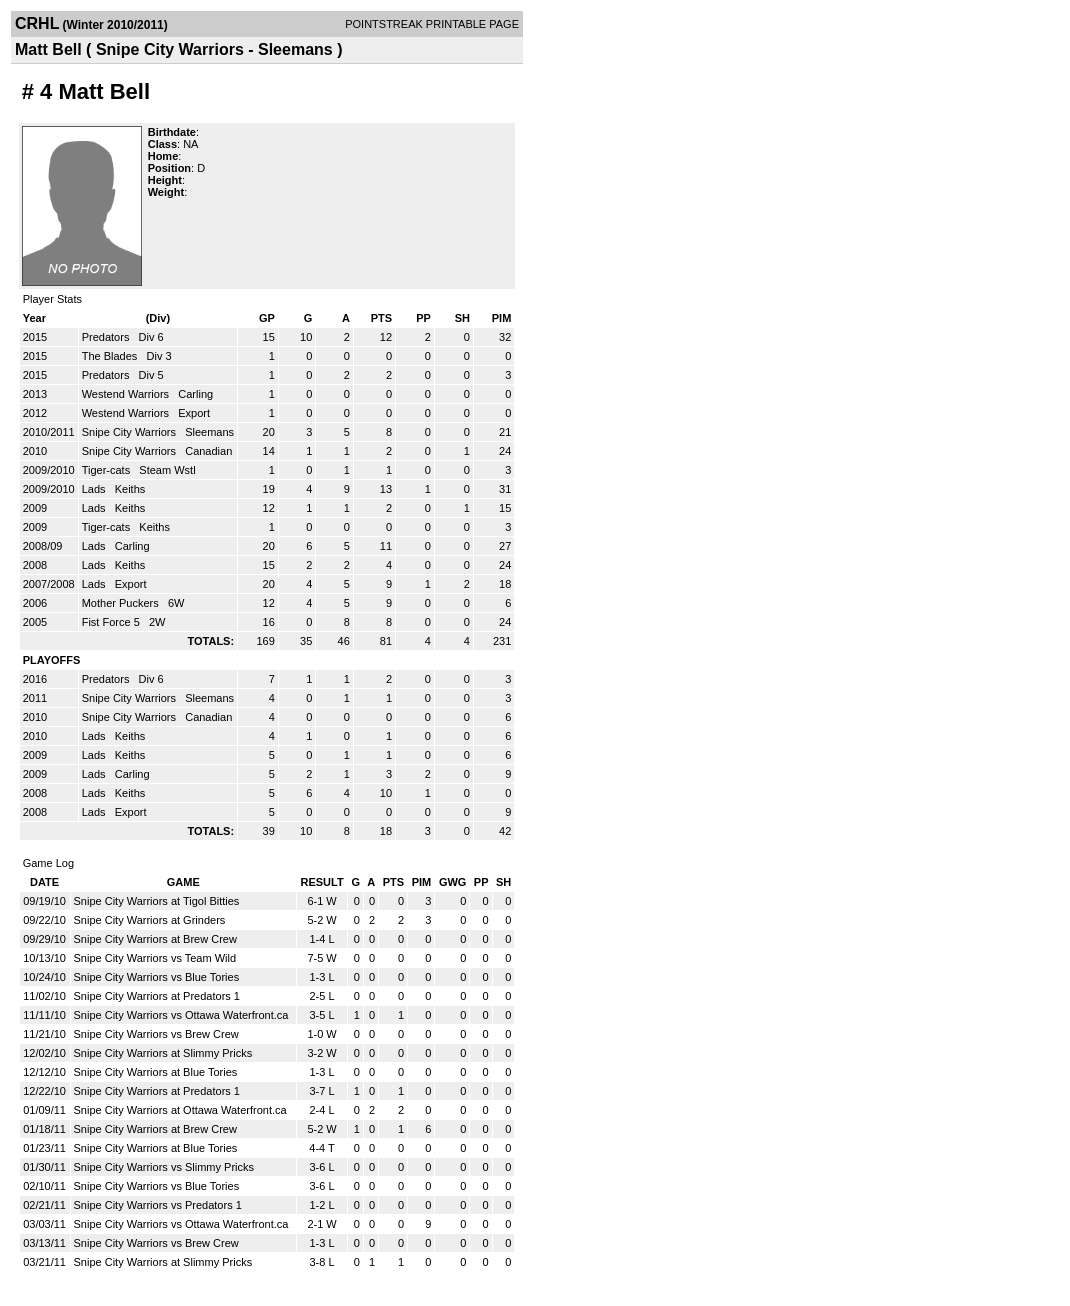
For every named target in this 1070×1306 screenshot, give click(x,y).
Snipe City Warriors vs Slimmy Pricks (164, 1167)
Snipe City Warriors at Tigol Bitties (157, 901)
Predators (107, 337)
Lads (95, 489)
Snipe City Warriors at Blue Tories (156, 1072)
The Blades (111, 356)
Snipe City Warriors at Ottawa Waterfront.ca (180, 1110)
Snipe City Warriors (130, 432)
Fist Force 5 (112, 622)
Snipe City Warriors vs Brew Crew (156, 1034)
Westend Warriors (127, 394)
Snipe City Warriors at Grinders (150, 920)
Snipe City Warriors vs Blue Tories (157, 977)
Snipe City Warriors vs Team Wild (155, 958)
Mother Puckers (122, 603)
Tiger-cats (108, 470)
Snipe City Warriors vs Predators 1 (158, 1205)
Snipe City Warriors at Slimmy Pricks (163, 1053)
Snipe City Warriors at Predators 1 (157, 996)
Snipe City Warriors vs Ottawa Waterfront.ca (181, 1015)
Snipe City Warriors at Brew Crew (155, 939)
